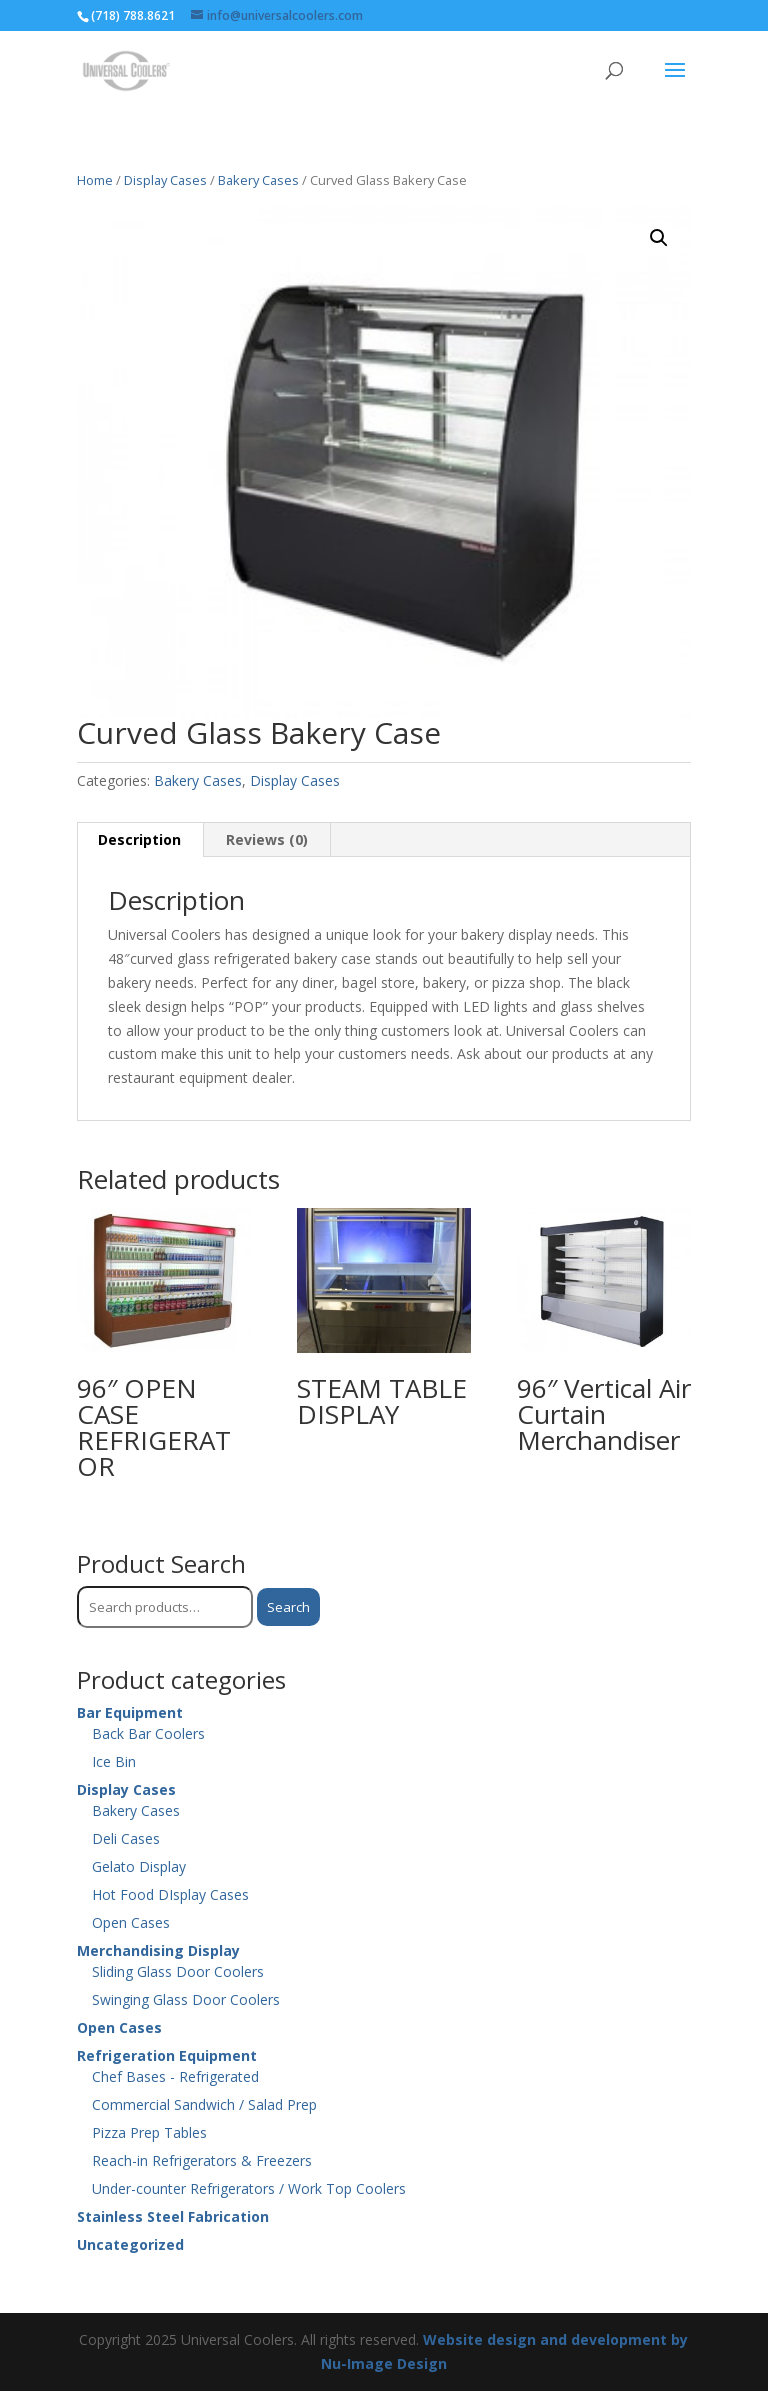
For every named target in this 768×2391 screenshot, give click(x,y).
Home (95, 180)
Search (288, 1607)
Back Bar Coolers (148, 1733)
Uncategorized (130, 2244)
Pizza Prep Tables (149, 2132)
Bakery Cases (258, 180)
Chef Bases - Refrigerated (175, 2076)
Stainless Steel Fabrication (173, 2216)
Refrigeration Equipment (167, 2055)
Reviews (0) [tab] (267, 839)
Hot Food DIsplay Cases (170, 1894)
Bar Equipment (130, 1712)
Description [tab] (139, 839)
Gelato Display (139, 1866)
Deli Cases (126, 1838)
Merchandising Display (158, 1950)
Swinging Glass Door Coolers (186, 1999)
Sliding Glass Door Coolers (178, 1971)
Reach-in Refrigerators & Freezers (202, 2160)
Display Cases (165, 180)
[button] (659, 238)
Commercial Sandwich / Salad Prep (204, 2104)
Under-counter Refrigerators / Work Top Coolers (249, 2188)
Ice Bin (114, 1761)
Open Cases (131, 1922)
